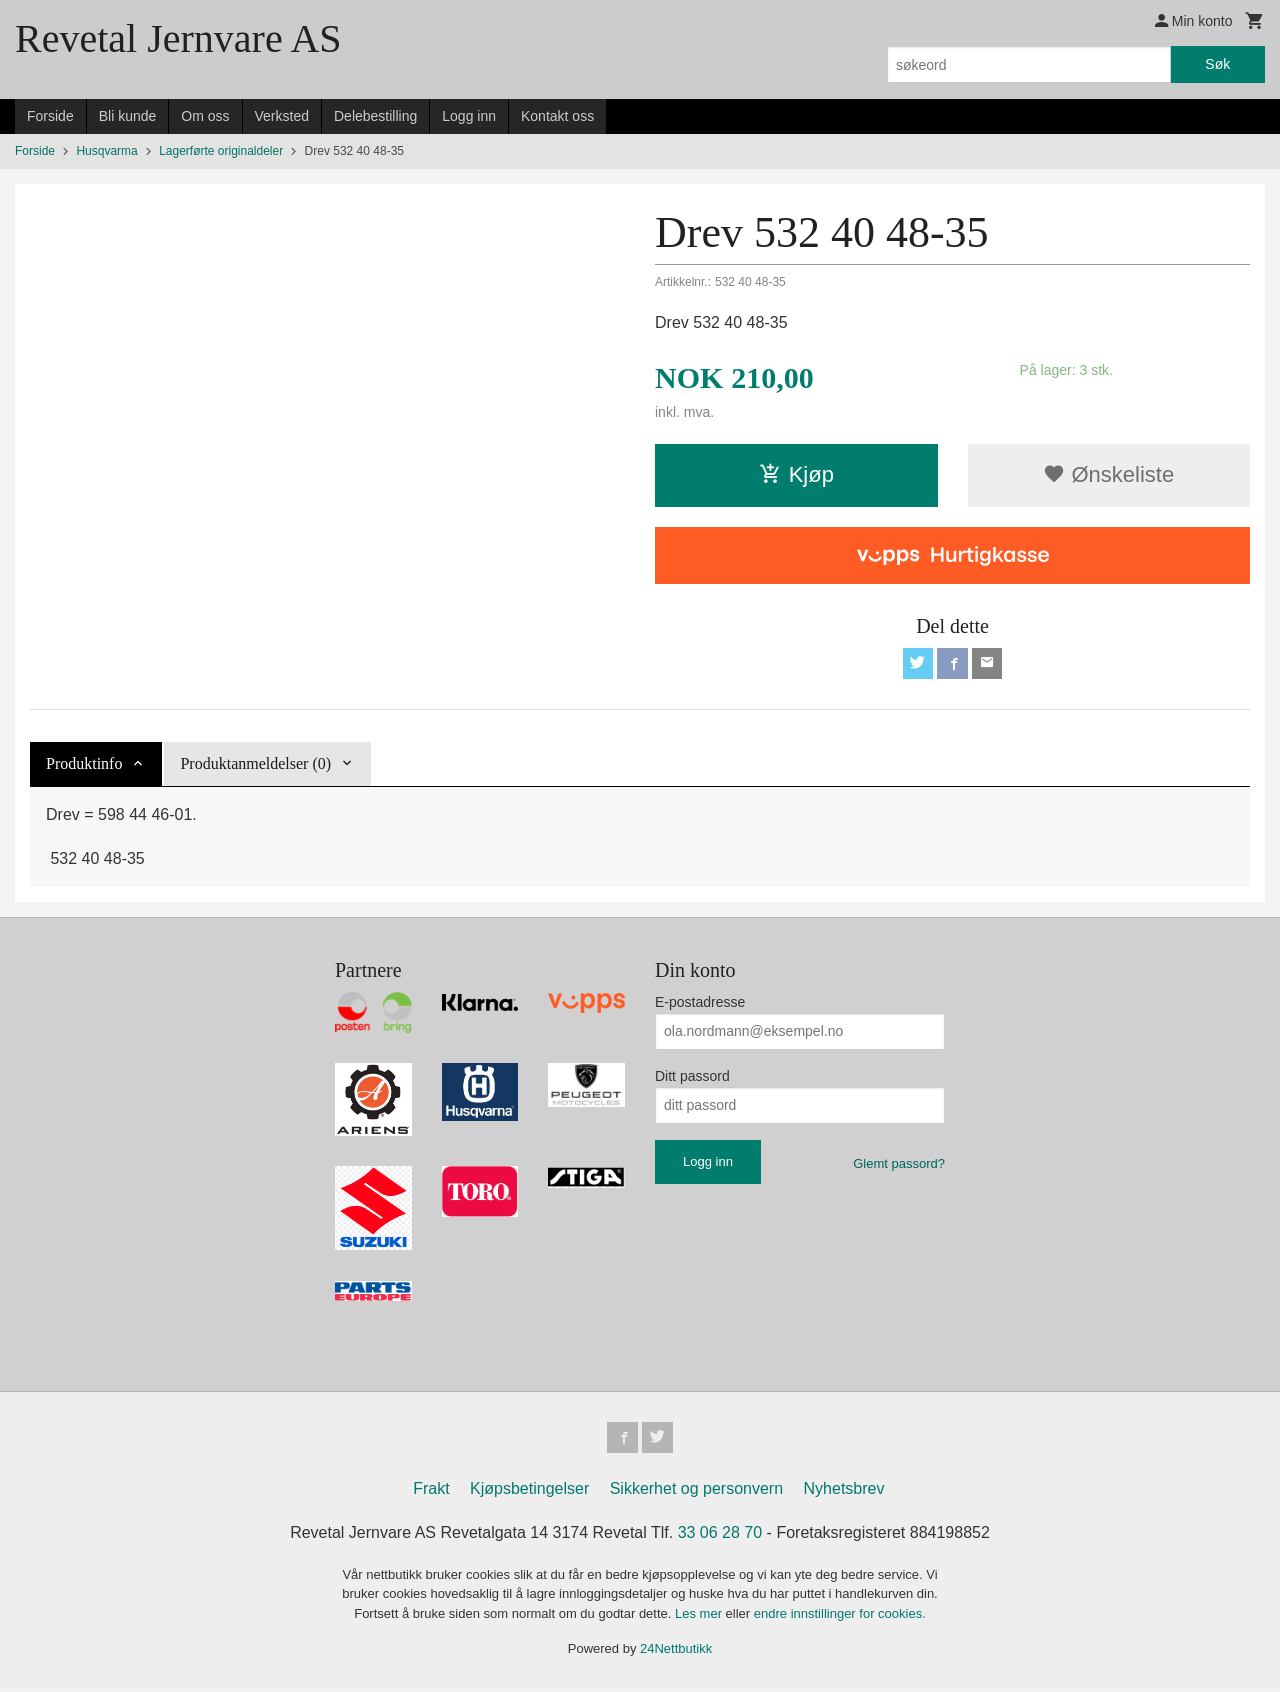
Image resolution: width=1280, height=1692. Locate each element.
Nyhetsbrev (844, 1491)
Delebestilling (375, 116)
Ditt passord (692, 1077)
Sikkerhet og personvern (696, 1491)
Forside (50, 116)
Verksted (282, 116)
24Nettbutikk (676, 1651)
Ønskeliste (1108, 474)
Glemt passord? (899, 1164)
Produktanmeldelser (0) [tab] (255, 764)
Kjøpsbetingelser (529, 1491)
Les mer (700, 1616)
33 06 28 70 (720, 1535)
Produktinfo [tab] (84, 764)
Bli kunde (128, 116)
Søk (1217, 64)
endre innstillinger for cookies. (840, 1616)
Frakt (431, 1491)
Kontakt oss (557, 116)
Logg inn (469, 116)
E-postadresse (700, 1003)
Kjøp (796, 474)
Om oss (205, 116)
